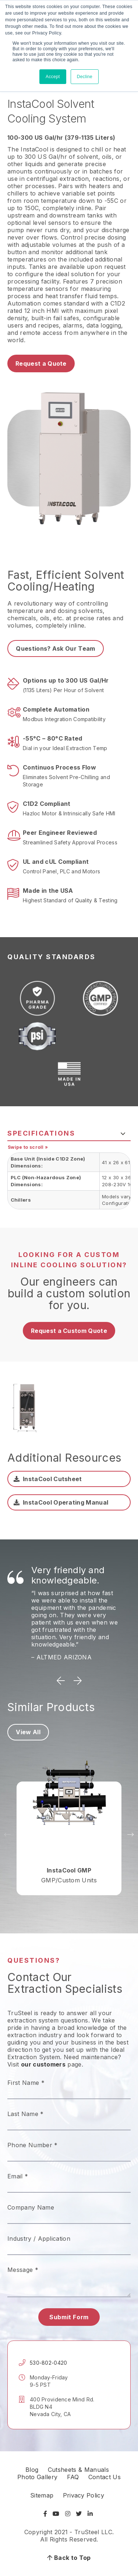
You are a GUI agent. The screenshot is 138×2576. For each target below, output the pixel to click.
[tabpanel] (69, 1180)
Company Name (30, 2207)
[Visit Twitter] (79, 2513)
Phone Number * (32, 2145)
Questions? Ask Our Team (55, 648)
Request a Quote (41, 363)
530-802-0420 (48, 2363)
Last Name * (25, 2114)
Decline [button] (84, 76)
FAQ (73, 2477)
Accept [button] (53, 76)
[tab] (69, 1133)
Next (77, 1680)
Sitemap (41, 2495)
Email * (17, 2176)
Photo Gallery (37, 2477)
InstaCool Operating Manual (65, 1502)
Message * (22, 2269)
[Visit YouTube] (56, 2513)
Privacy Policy (83, 2495)
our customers (43, 2064)
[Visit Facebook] (46, 2513)
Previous (61, 1680)
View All (28, 1732)
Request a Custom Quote (69, 1330)
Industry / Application (38, 2238)
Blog (31, 2469)
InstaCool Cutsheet (52, 1479)
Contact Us (104, 2477)
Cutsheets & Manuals (78, 2469)
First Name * (26, 2082)
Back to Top (69, 2557)
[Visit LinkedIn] (90, 2513)
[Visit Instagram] (67, 2513)
